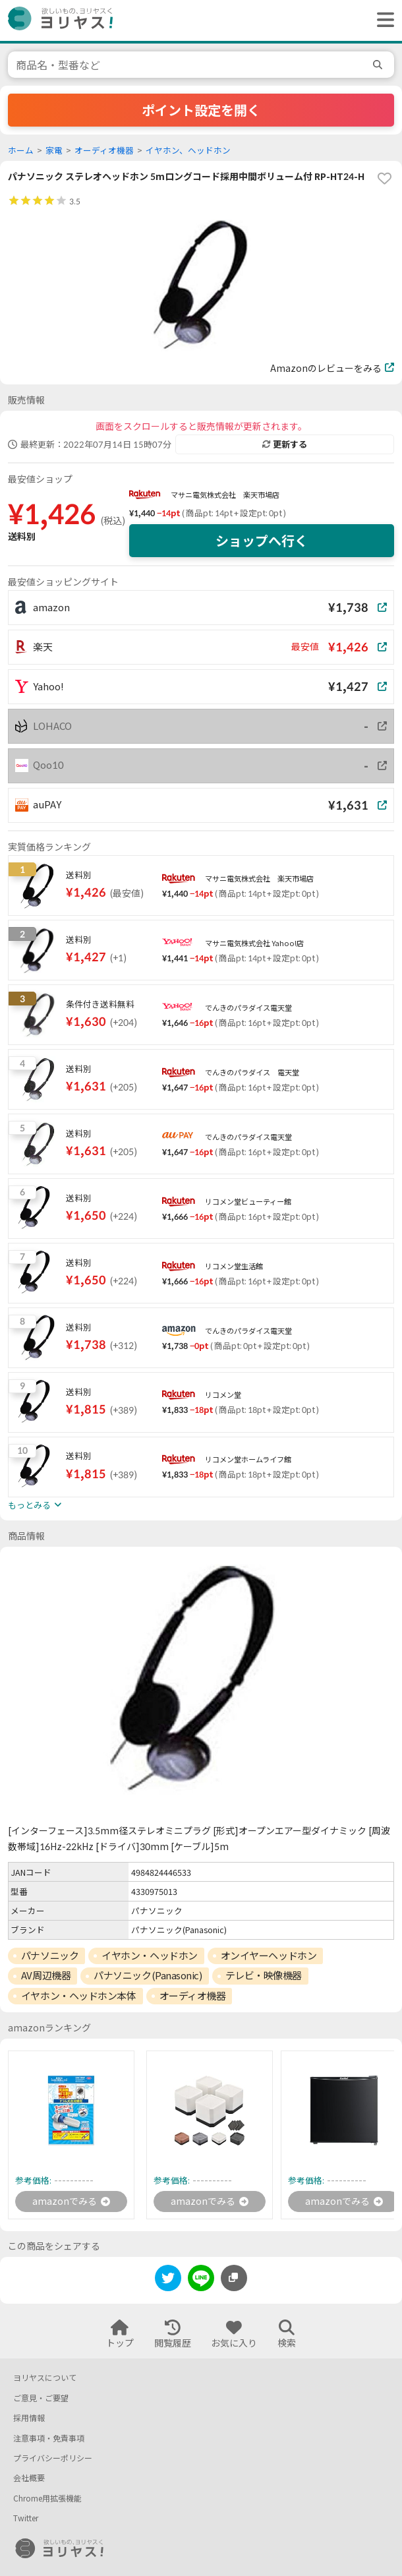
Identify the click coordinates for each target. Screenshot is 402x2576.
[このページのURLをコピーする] (234, 2278)
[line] (201, 2280)
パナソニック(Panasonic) (148, 1975)
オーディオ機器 (104, 151)
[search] (379, 64)
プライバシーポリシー (52, 2458)
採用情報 (29, 2418)
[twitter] (168, 2280)
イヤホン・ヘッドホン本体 (78, 1996)
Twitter (25, 2518)
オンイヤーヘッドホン (269, 1956)
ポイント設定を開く (201, 110)
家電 (54, 151)
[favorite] (384, 179)
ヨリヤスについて (44, 2378)
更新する (284, 444)
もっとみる (34, 1505)
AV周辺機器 (46, 1975)
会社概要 (29, 2478)
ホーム (21, 151)
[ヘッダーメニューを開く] (382, 20)
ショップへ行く (261, 541)
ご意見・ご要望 (41, 2398)
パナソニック (49, 1956)
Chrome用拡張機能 (47, 2498)
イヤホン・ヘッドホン (149, 1956)
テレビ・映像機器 (263, 1975)
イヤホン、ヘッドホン (188, 151)
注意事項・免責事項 (48, 2438)
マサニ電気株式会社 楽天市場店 (225, 495)
